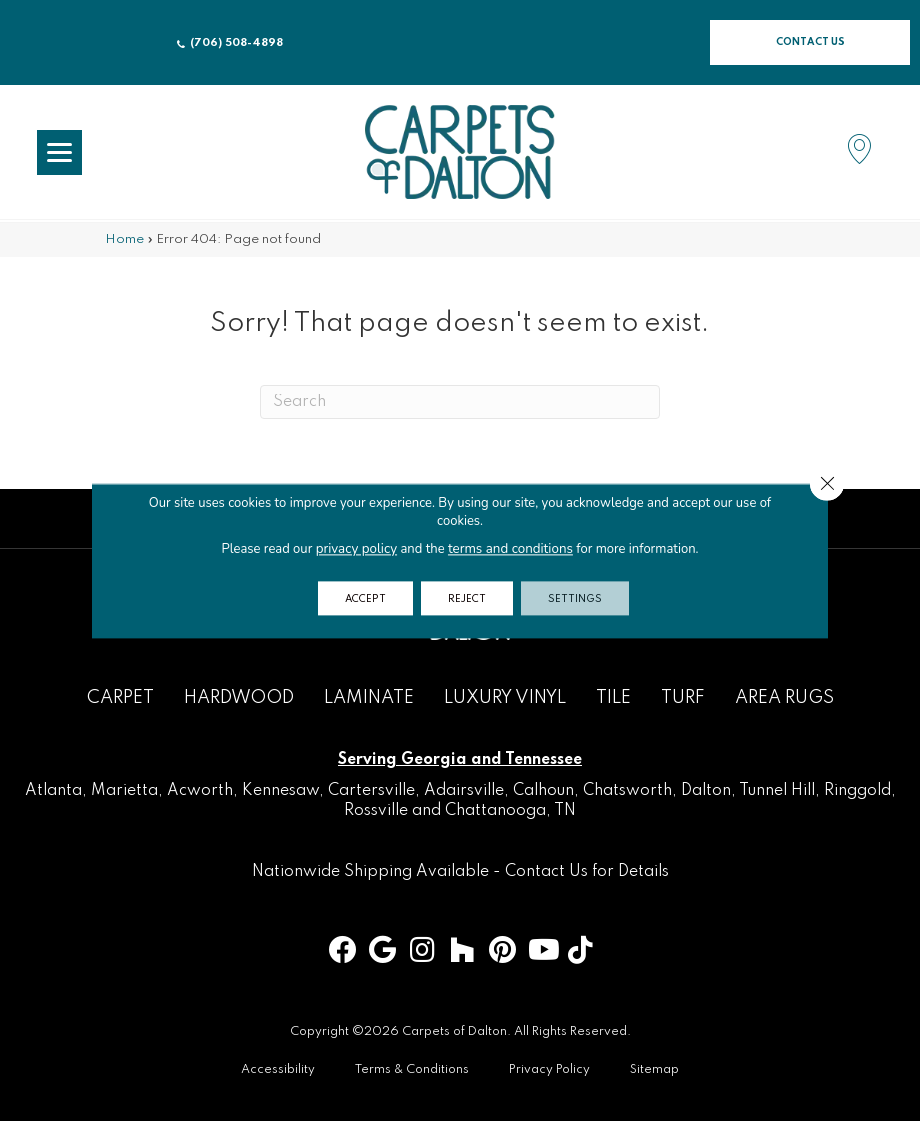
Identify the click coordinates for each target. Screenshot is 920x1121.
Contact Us (546, 872)
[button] (810, 42)
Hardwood (239, 698)
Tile (613, 698)
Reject (468, 598)
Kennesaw (280, 791)
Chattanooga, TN (510, 811)
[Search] (460, 402)
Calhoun (543, 791)
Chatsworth (627, 791)
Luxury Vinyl (505, 698)
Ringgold (857, 791)
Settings (583, 598)
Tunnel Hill (777, 791)
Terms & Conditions (412, 1070)
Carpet (120, 698)
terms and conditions (510, 548)
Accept (358, 598)
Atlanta (53, 791)
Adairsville (464, 791)
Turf (683, 698)
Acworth (200, 791)
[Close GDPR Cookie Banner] (826, 484)
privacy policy (357, 548)
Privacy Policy (549, 1070)
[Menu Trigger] (59, 152)
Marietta (124, 791)
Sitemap (654, 1070)
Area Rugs (784, 698)
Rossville (376, 811)
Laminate (369, 698)
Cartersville (371, 791)
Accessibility (278, 1070)
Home (124, 239)
